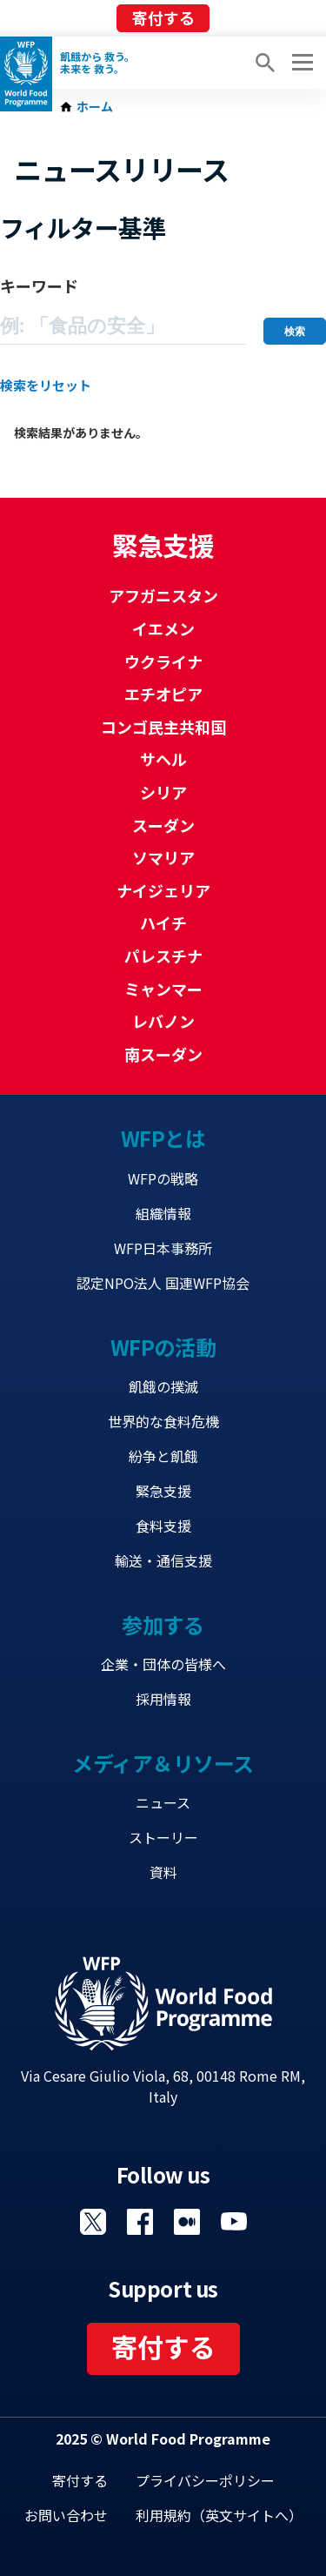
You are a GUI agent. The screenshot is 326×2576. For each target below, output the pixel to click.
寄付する (163, 17)
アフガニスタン (163, 595)
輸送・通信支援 (163, 1560)
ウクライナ (163, 661)
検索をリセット (45, 385)
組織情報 (163, 1213)
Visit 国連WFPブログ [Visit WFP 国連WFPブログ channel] (187, 2222)
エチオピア (163, 693)
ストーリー (163, 1837)
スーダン (163, 825)
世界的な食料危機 (163, 1421)
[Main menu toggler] (300, 63)
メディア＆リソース (163, 1763)
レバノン (163, 1021)
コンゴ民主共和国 (163, 726)
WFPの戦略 (163, 1178)
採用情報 (163, 1698)
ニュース (163, 1802)
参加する (162, 1624)
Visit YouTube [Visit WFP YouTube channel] (234, 2222)
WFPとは (163, 1138)
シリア (163, 792)
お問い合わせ (66, 2515)
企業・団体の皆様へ (163, 1664)
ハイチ (163, 922)
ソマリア (163, 857)
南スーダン (163, 1054)
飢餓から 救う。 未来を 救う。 (97, 62)
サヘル (163, 759)
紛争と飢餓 (163, 1456)
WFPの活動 (163, 1347)
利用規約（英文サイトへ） (219, 2515)
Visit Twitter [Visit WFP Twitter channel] (93, 2222)
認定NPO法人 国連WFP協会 (163, 1282)
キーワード (39, 285)
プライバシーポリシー (205, 2480)
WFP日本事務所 (163, 1248)
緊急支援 (163, 1490)
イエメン (163, 628)
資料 (163, 1872)
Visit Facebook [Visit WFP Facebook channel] (140, 2222)
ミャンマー (163, 988)
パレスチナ (163, 955)
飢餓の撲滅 (163, 1386)
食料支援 (163, 1525)
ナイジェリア (163, 890)
